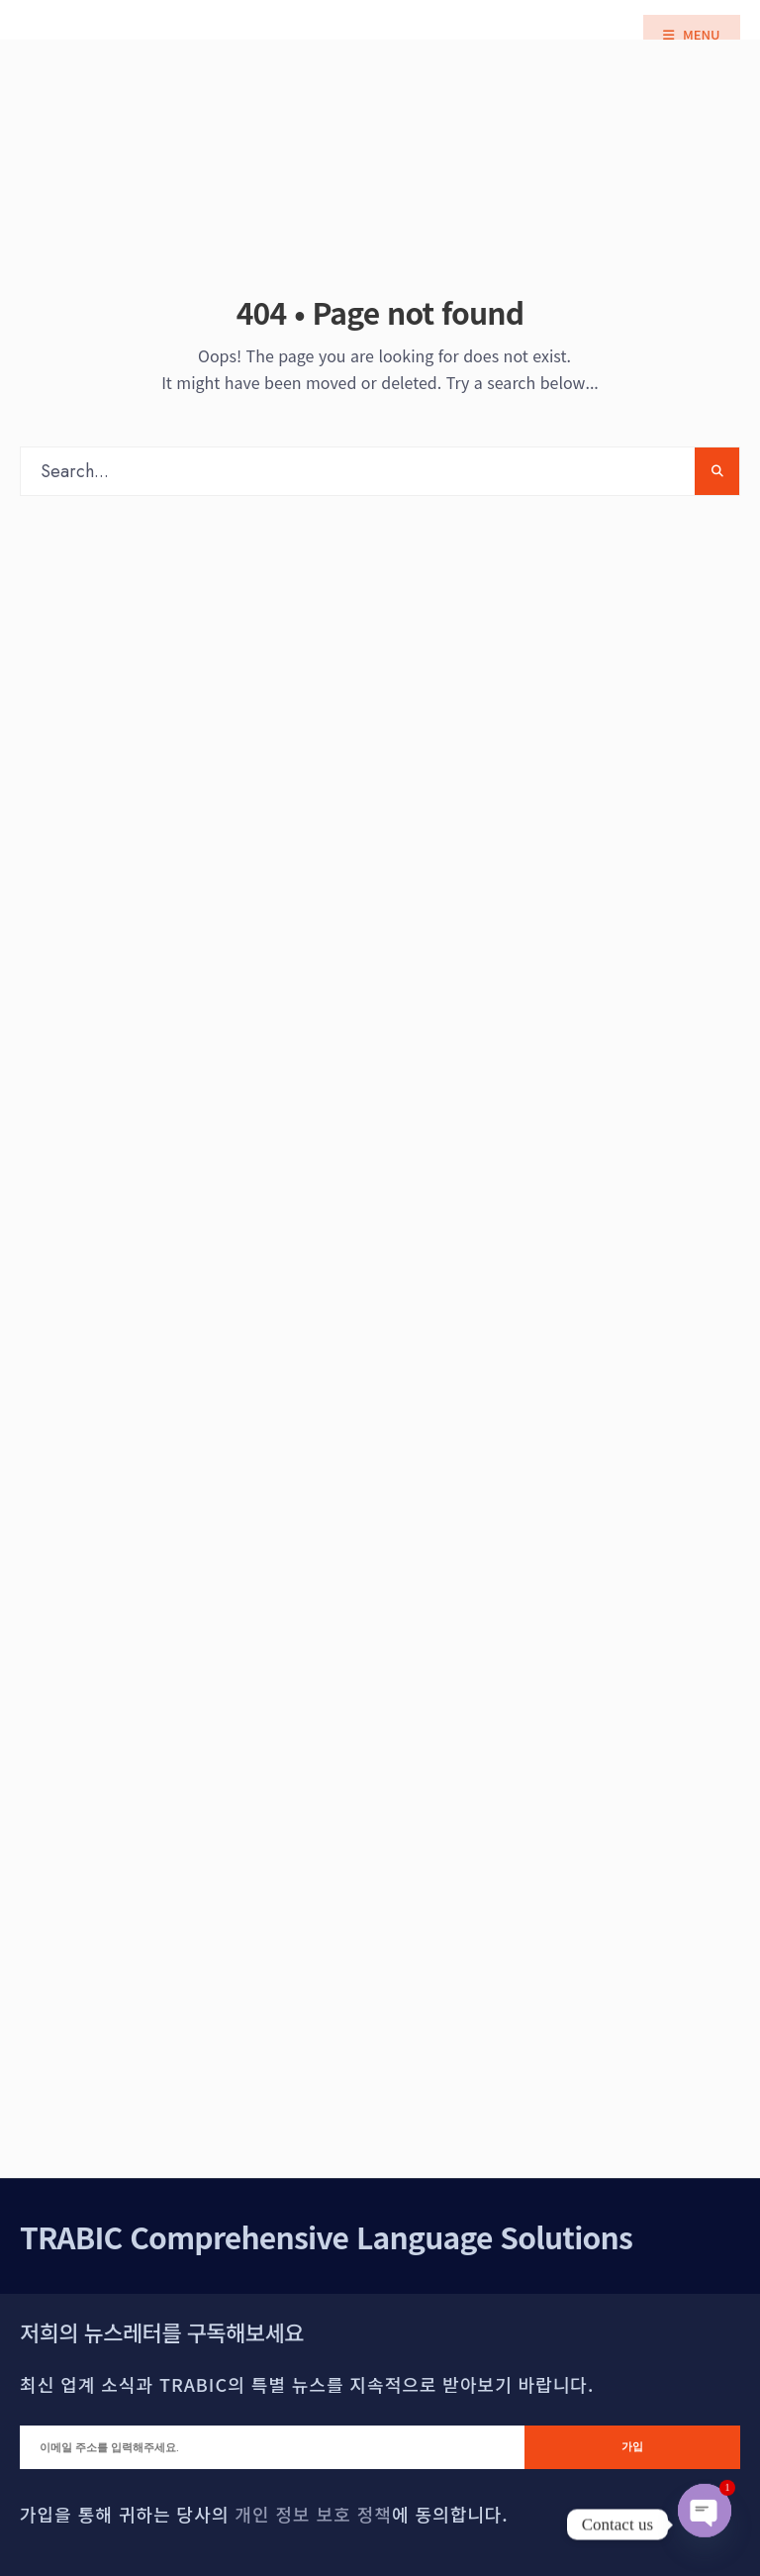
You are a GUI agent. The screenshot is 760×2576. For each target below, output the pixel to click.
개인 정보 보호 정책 (313, 2513)
